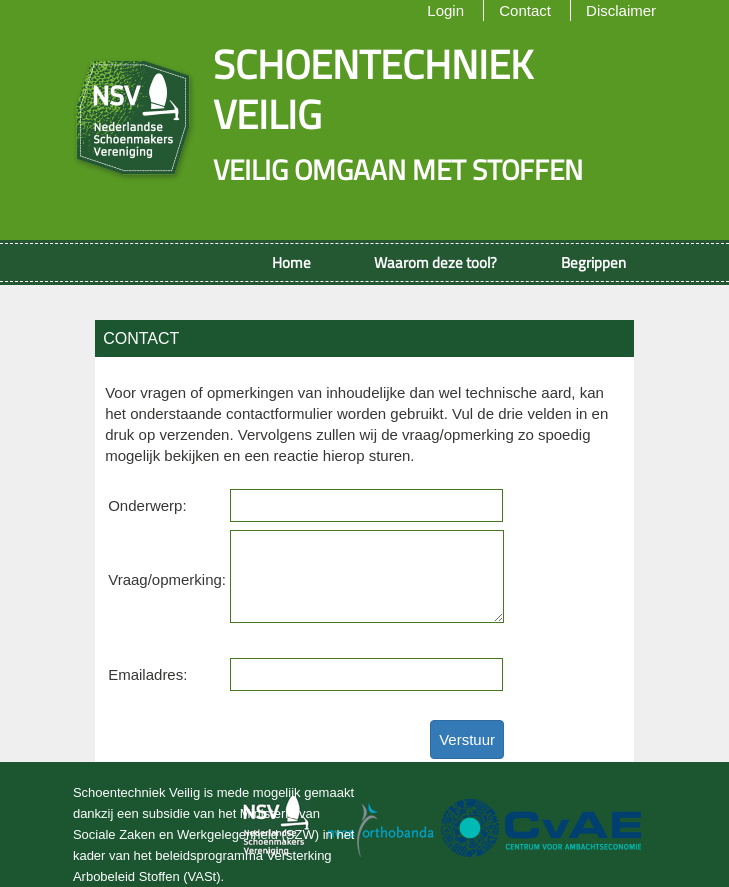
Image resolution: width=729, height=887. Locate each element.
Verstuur (467, 739)
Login (445, 10)
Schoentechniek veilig (373, 89)
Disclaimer (621, 10)
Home (291, 262)
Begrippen (593, 262)
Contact (525, 10)
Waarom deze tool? (435, 262)
